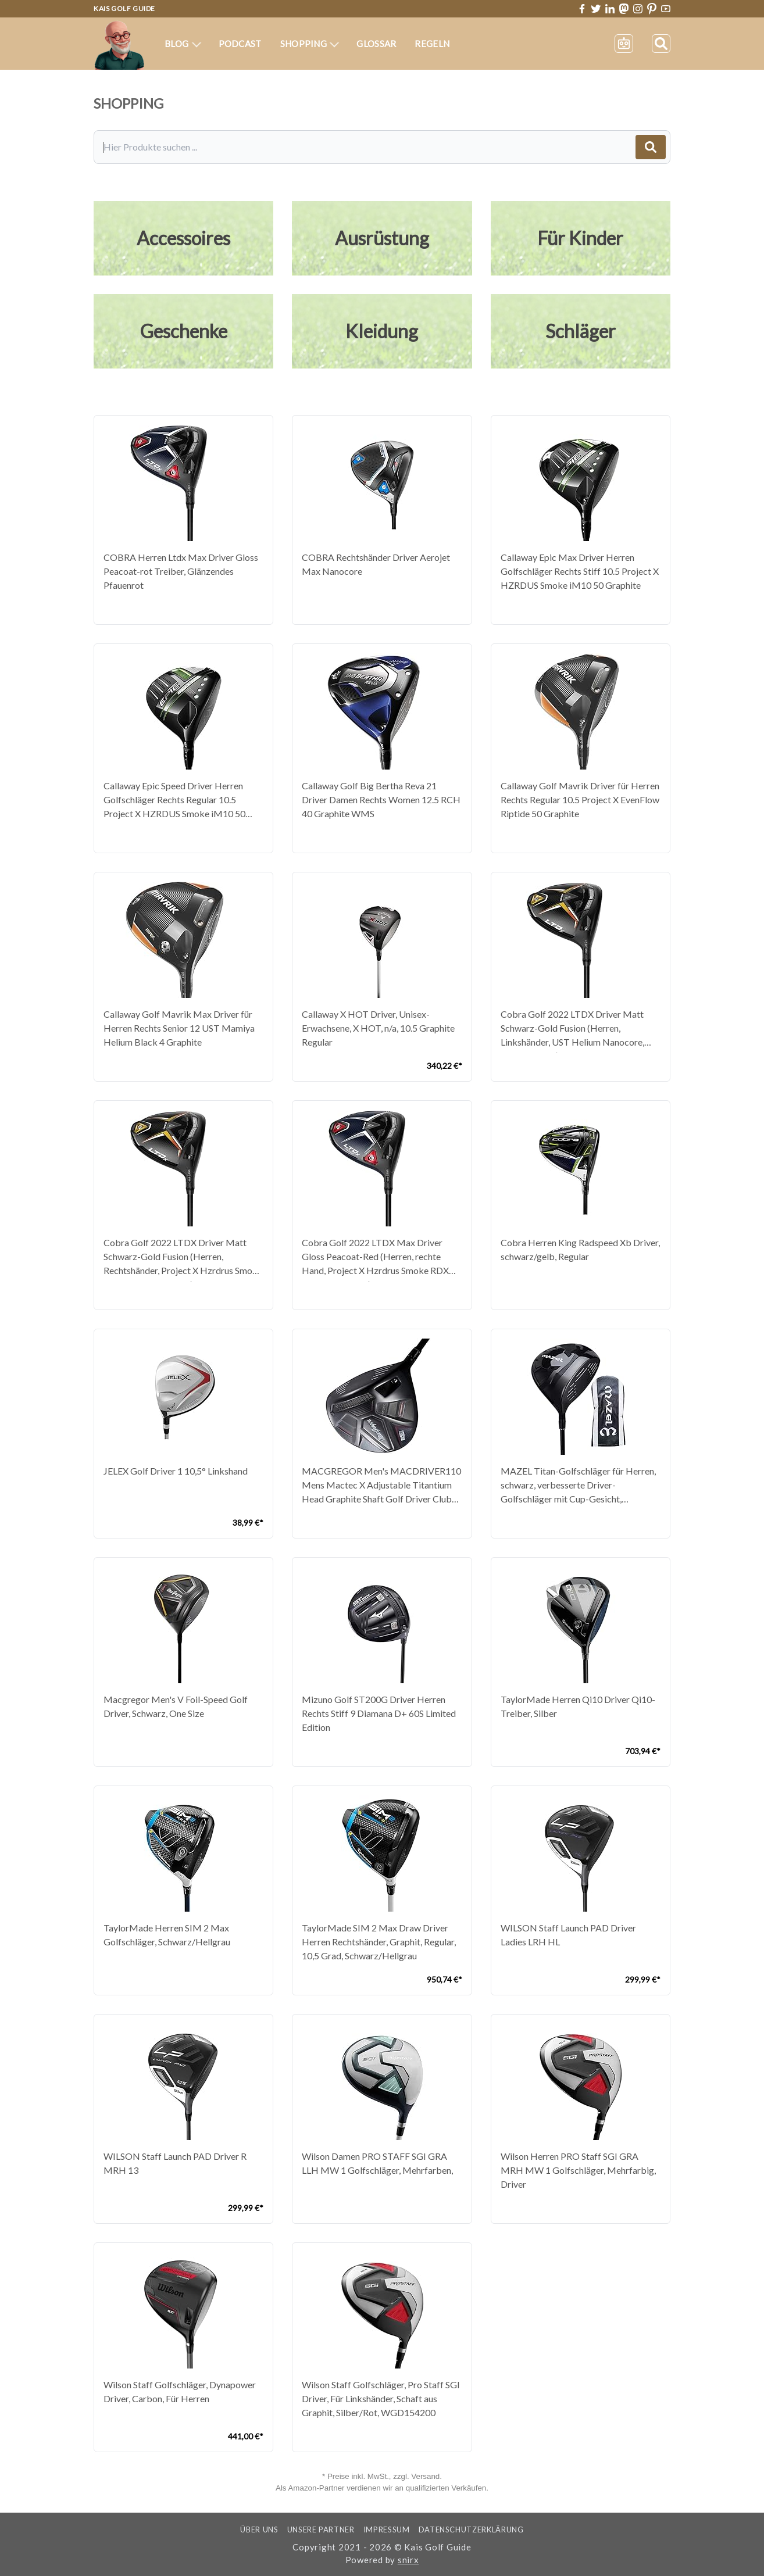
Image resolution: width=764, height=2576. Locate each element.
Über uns (259, 2529)
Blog (183, 43)
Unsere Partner (321, 2529)
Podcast (240, 43)
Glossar (376, 43)
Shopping (310, 43)
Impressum (386, 2529)
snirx (408, 2559)
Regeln (432, 43)
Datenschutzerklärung (471, 2529)
